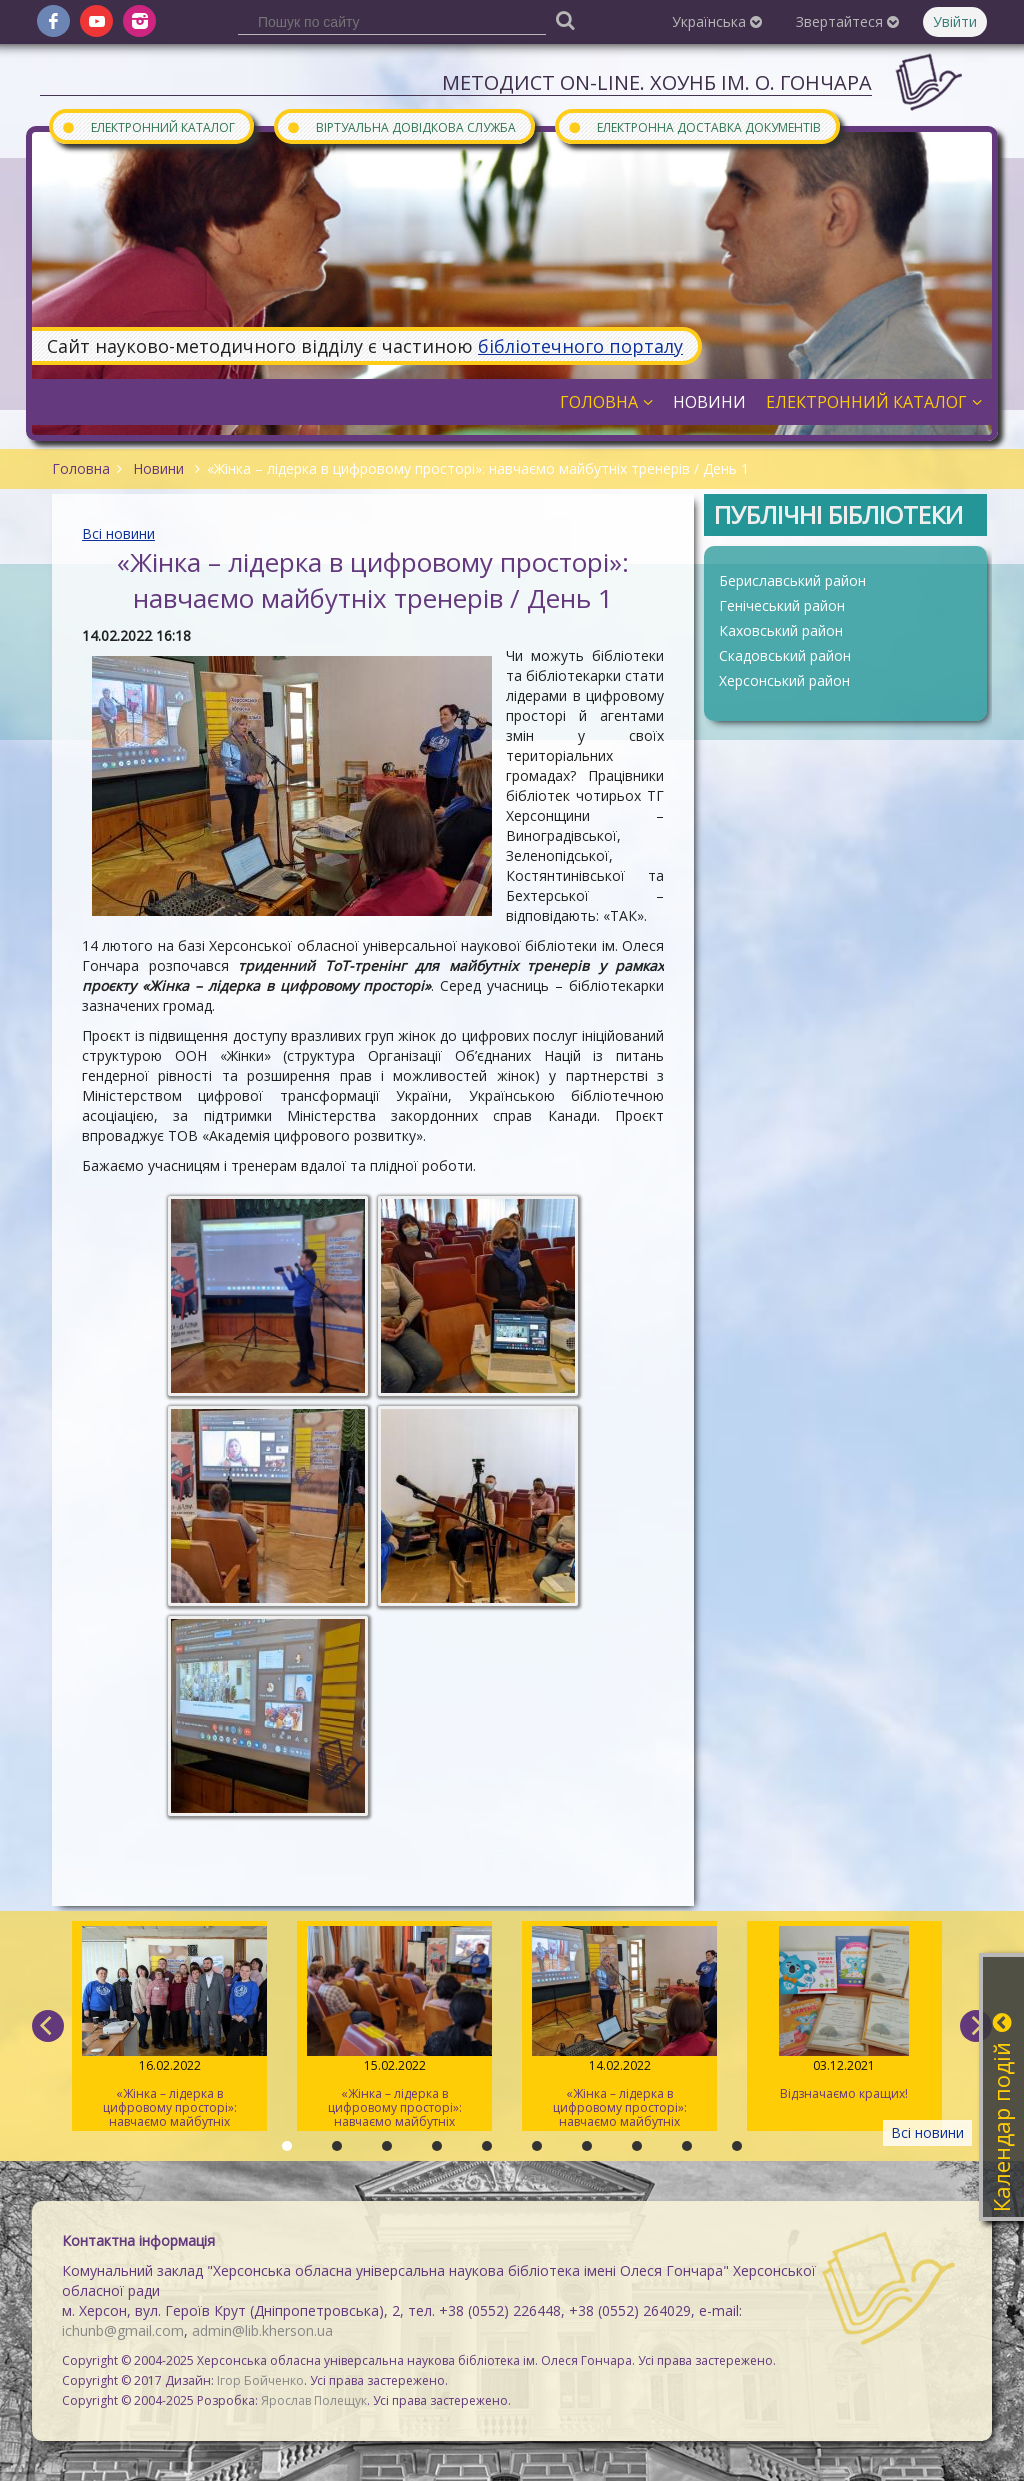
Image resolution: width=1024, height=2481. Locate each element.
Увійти (955, 21)
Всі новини (118, 533)
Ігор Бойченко (260, 2380)
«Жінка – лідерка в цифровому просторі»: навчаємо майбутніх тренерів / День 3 (169, 2028)
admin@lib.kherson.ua (262, 2330)
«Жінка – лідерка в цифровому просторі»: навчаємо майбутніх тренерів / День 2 (394, 2028)
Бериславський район (792, 580)
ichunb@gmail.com (123, 2330)
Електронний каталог (148, 126)
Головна (606, 402)
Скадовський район (785, 655)
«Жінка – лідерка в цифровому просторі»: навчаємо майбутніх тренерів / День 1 (619, 2028)
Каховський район (781, 630)
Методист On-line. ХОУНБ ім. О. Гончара (657, 82)
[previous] (48, 2026)
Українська (717, 21)
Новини (709, 402)
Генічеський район (782, 605)
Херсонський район (784, 680)
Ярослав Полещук (314, 2400)
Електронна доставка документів (694, 126)
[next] (976, 2026)
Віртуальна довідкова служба (401, 126)
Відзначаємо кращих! (844, 2014)
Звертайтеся (847, 21)
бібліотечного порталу (580, 346)
